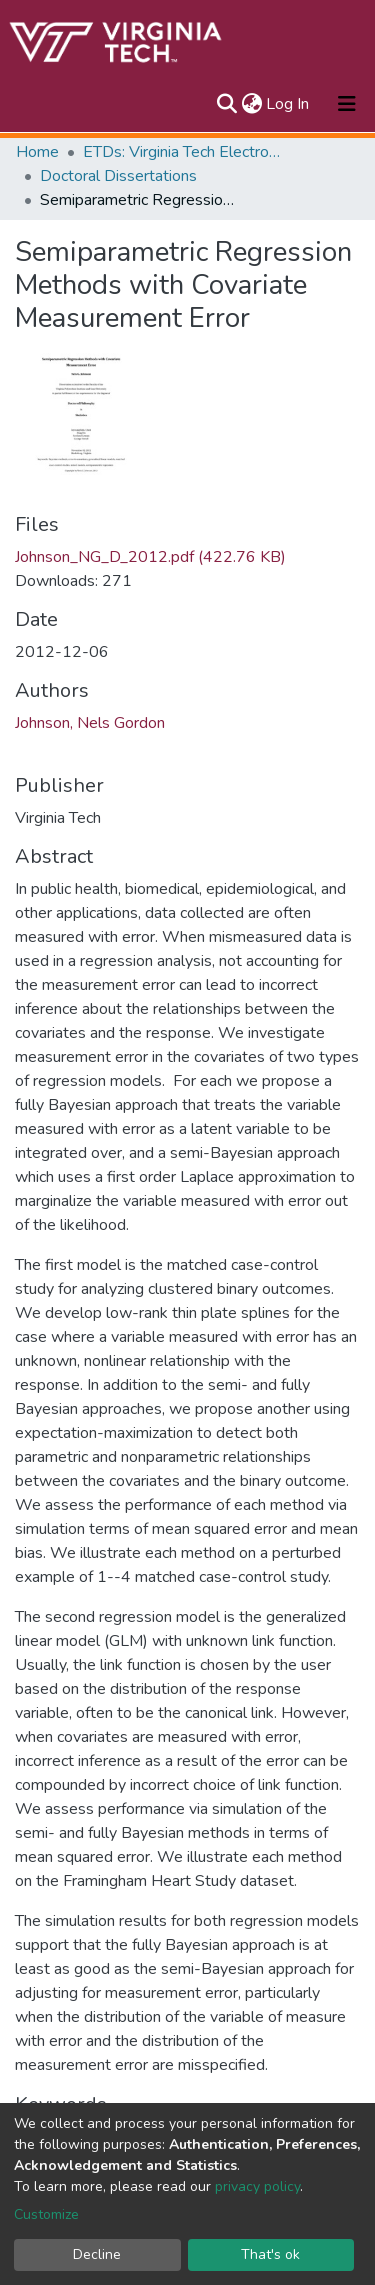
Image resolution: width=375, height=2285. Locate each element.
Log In (288, 104)
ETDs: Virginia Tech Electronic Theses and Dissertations (183, 152)
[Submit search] (226, 104)
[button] (251, 104)
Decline (97, 2254)
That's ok (270, 2254)
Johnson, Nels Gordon (90, 723)
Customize (46, 2214)
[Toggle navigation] (347, 104)
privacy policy (257, 2186)
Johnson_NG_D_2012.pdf (150, 557)
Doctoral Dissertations (118, 176)
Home (37, 152)
